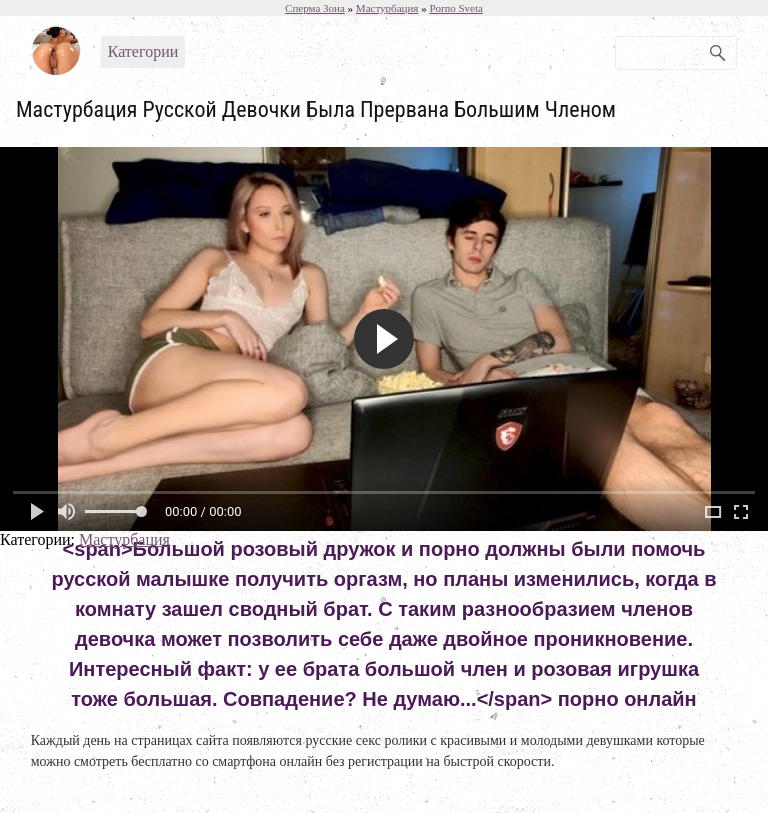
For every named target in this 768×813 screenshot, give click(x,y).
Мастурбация (124, 539)
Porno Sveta (455, 8)
